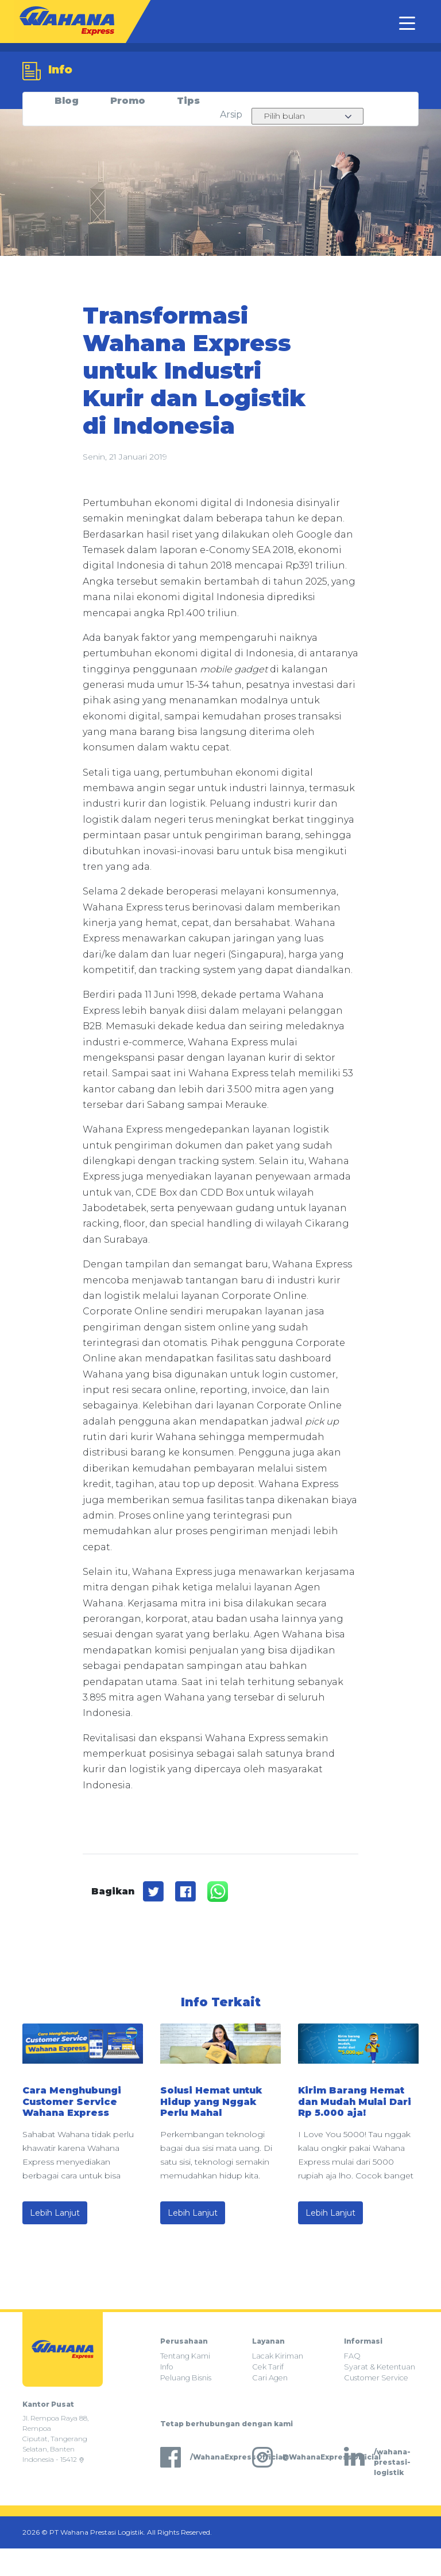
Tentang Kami (185, 2356)
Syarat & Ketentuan (379, 2367)
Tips (188, 100)
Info (166, 2367)
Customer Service (376, 2377)
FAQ (352, 2356)
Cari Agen (270, 2377)
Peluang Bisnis (185, 2377)
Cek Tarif (268, 2367)
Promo (127, 100)
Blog (67, 100)
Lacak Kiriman (277, 2356)
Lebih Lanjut (55, 2213)
